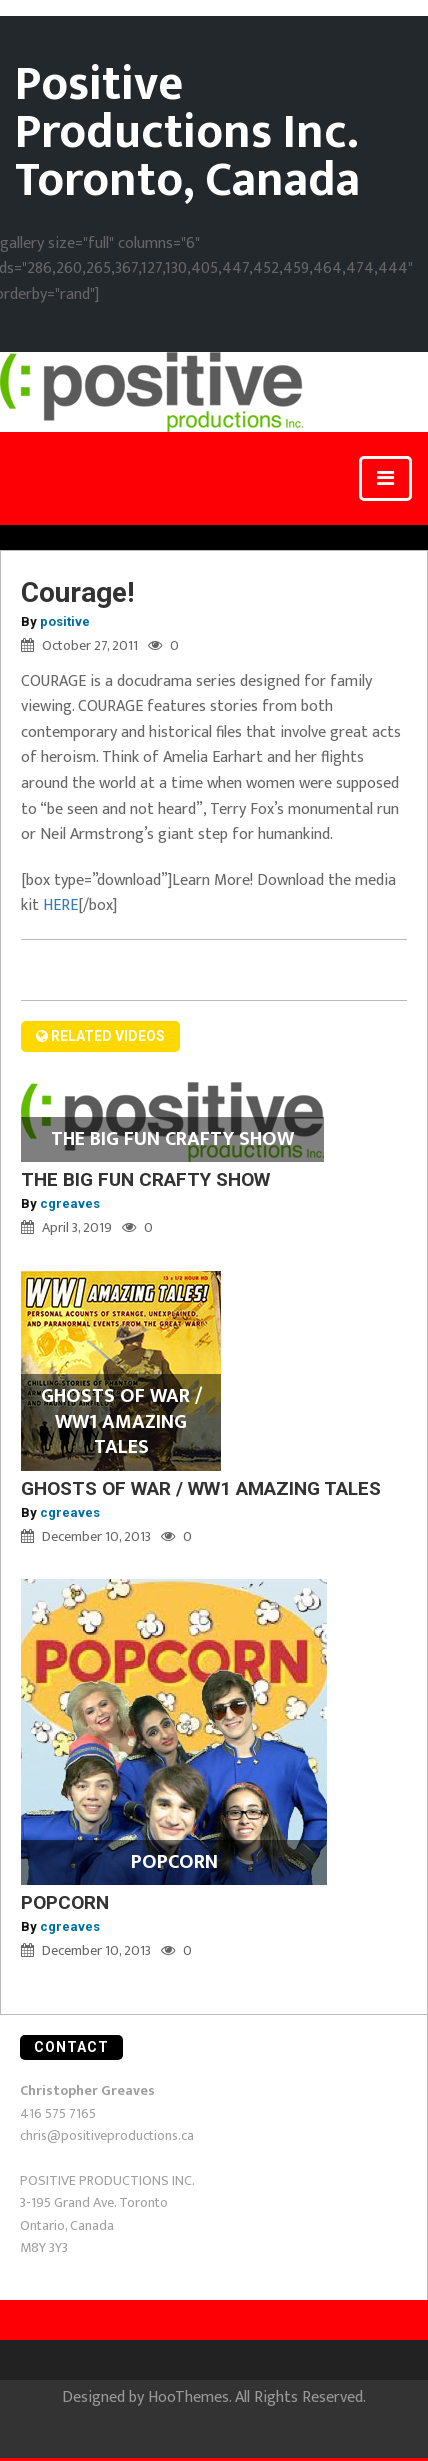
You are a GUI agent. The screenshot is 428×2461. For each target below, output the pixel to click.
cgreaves (70, 1203)
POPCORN (65, 1902)
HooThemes (188, 2397)
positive (65, 621)
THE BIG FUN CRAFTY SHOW (145, 1179)
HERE (58, 905)
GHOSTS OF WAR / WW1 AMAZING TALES (201, 1488)
